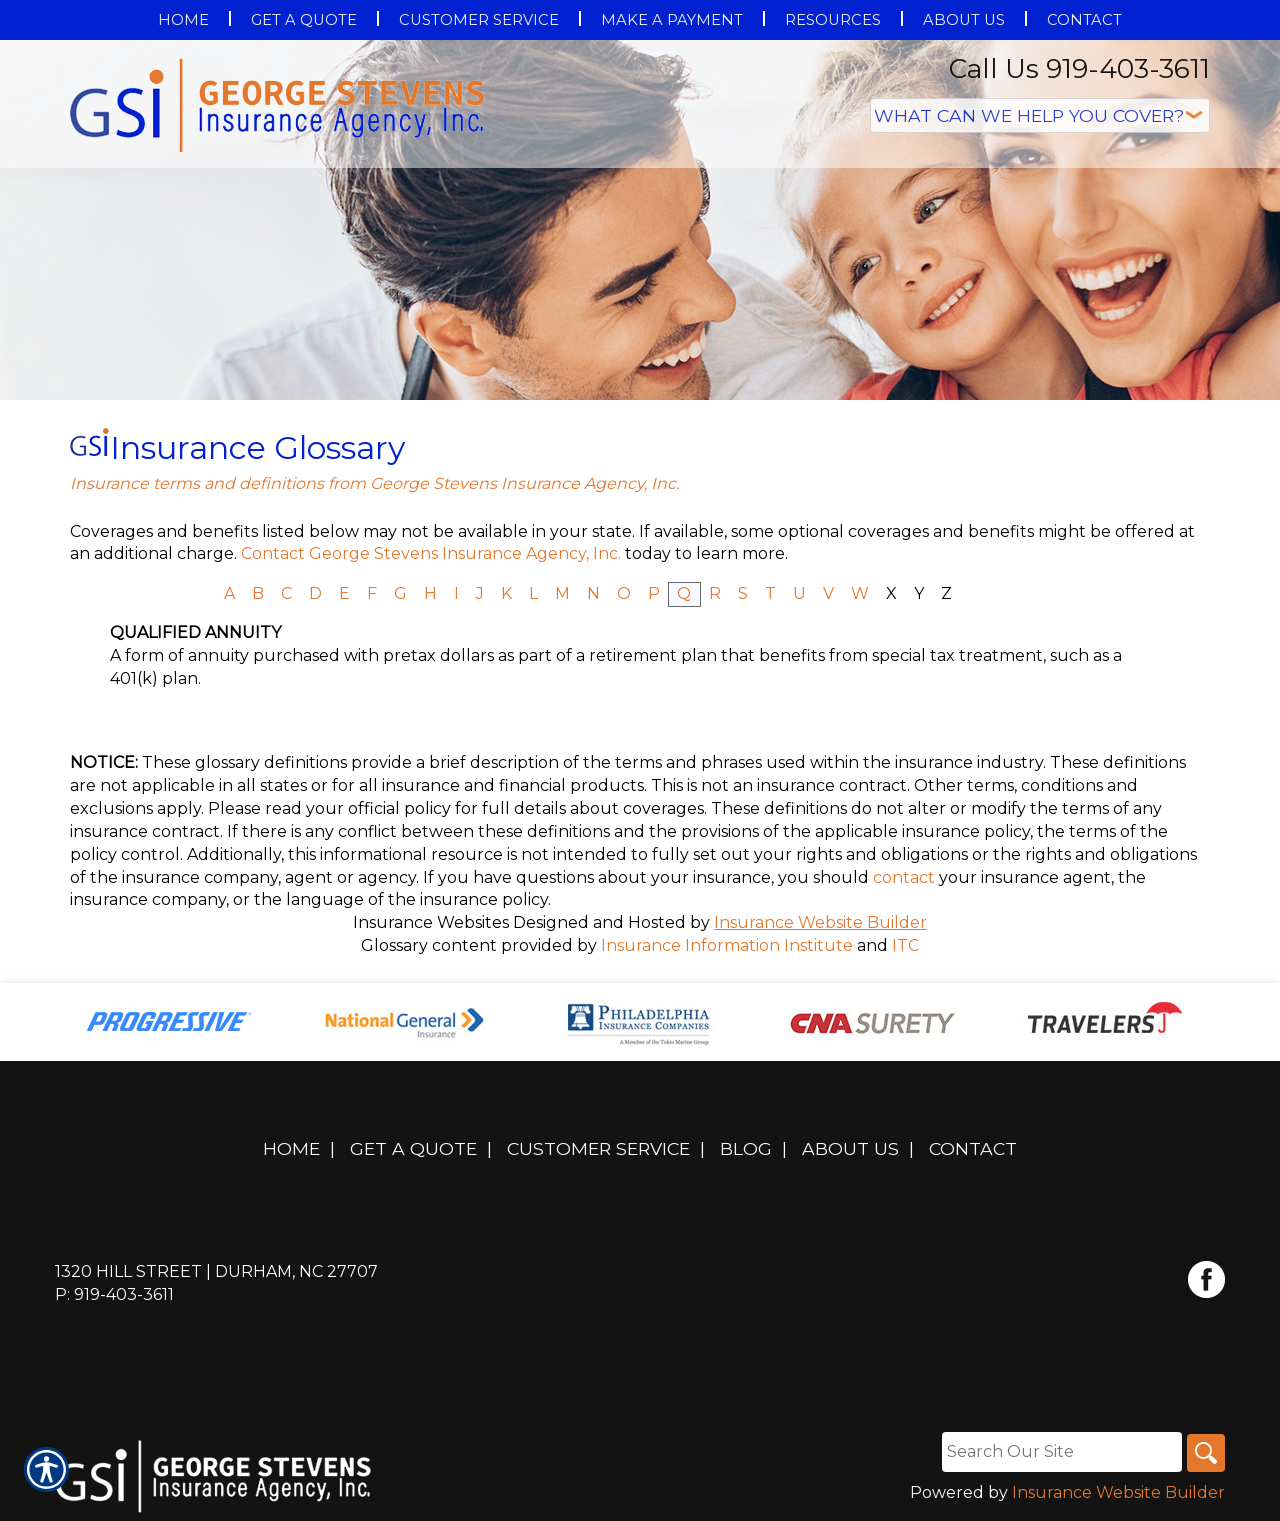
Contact (973, 1148)
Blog (746, 1148)
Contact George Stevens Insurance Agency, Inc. (431, 553)
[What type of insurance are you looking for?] (1040, 115)
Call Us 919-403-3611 (1079, 68)
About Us (850, 1148)
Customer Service (598, 1148)
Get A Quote (413, 1148)
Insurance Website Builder (820, 922)
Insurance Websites (431, 922)
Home (291, 1148)
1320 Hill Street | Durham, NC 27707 (216, 1271)
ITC (905, 945)
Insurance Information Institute (727, 945)
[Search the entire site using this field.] (1059, 1452)
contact (904, 877)
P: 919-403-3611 (114, 1294)
